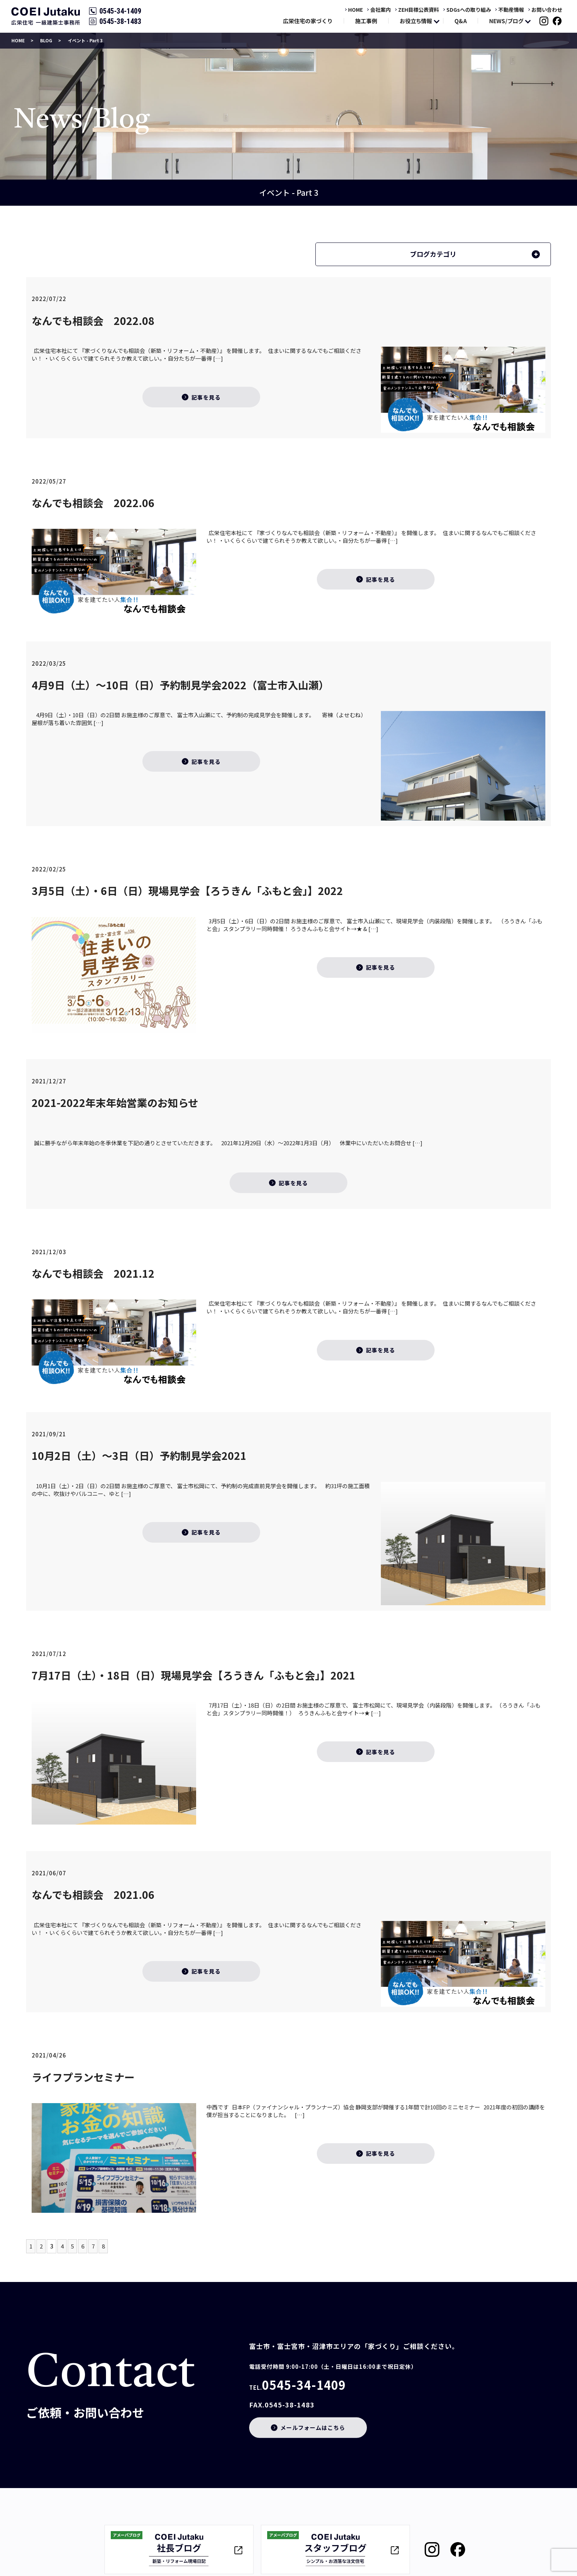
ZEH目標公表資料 (418, 9)
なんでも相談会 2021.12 (93, 1273)
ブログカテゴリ (433, 254)
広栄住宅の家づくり (308, 21)
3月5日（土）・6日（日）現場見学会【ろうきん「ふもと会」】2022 (187, 890)
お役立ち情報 (416, 21)
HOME (355, 9)
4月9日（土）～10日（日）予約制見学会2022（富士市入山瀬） (180, 684)
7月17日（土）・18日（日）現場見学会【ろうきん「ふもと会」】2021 (193, 1675)
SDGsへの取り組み (468, 9)
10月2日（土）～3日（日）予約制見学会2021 (139, 1455)
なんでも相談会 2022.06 (93, 502)
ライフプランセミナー (83, 2077)
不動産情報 (511, 9)
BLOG (46, 40)
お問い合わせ (546, 9)
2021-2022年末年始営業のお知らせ (115, 1102)
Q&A (460, 21)
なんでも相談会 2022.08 (93, 320)
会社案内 (380, 9)
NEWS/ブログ (506, 21)
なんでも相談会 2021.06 (93, 1894)
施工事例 (366, 21)
